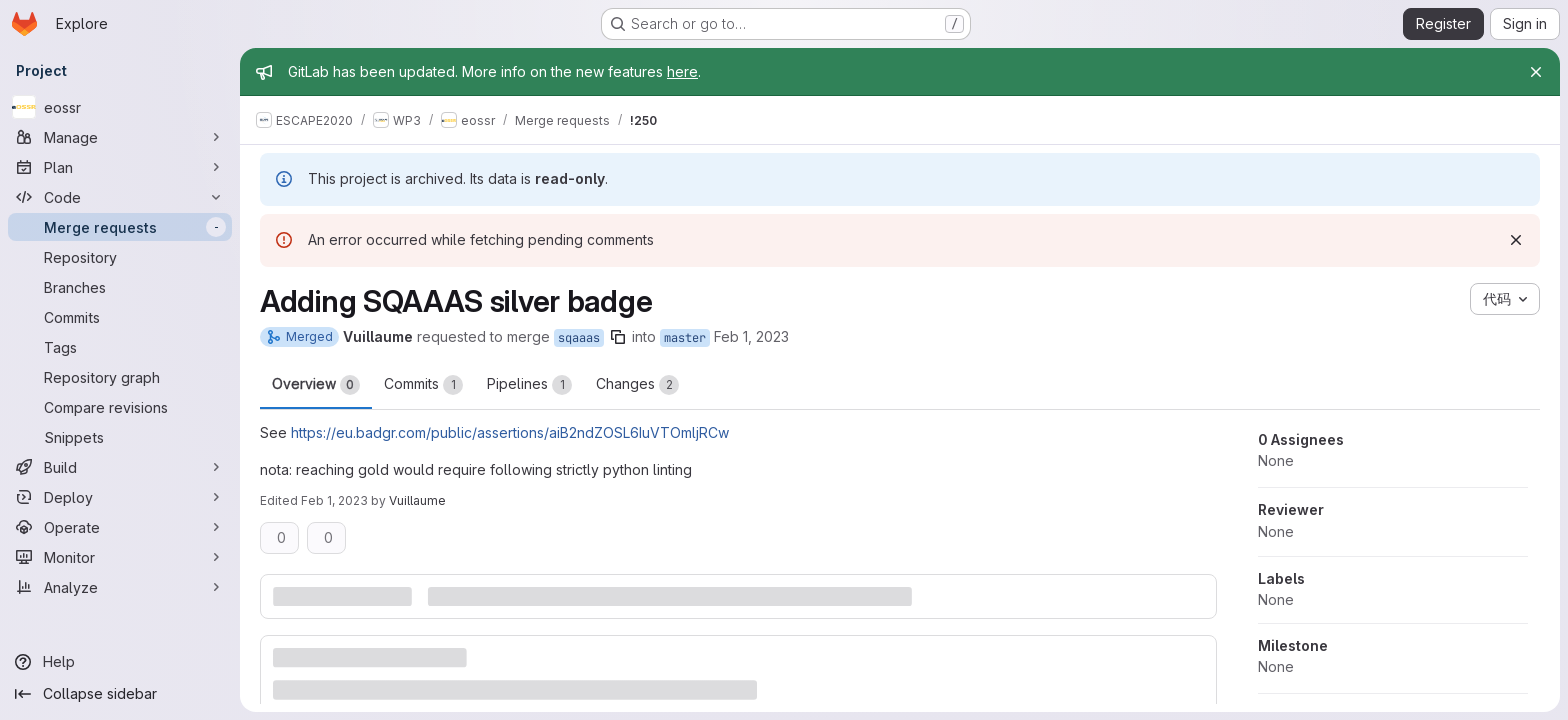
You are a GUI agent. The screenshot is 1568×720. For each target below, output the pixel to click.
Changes (637, 385)
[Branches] (120, 287)
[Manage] (120, 137)
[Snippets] (120, 437)
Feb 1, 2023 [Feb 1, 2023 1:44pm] (751, 336)
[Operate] (120, 527)
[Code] (120, 197)
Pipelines (529, 385)
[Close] (1536, 72)
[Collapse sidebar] (120, 694)
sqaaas (579, 338)
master (685, 338)
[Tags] (120, 347)
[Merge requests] (120, 227)
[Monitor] (120, 557)
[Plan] (120, 167)
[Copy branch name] (618, 337)
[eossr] (120, 107)
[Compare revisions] (120, 407)
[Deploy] (120, 497)
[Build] (120, 467)
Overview (316, 385)
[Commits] (120, 317)
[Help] (120, 662)
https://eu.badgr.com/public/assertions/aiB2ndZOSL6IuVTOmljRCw (510, 432)
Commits (423, 385)
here (682, 71)
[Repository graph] (120, 377)
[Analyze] (120, 587)
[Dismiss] (1516, 240)
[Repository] (120, 257)
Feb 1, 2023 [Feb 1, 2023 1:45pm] (334, 500)
